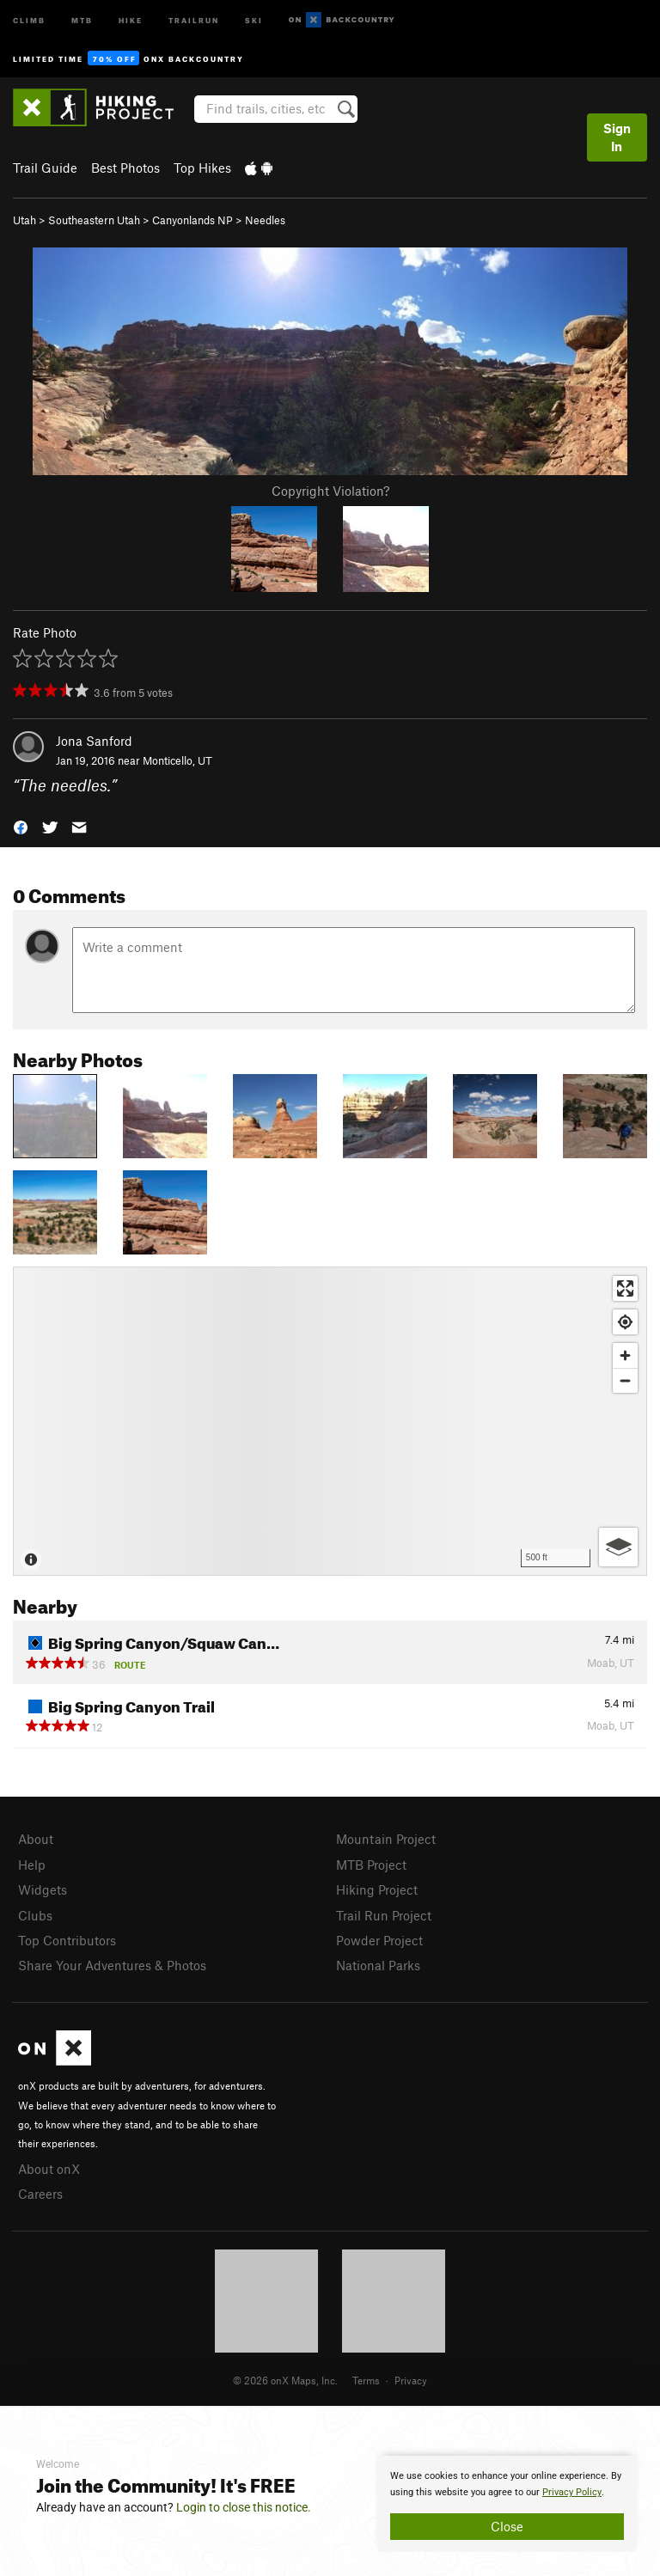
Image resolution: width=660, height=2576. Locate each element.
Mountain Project (386, 1839)
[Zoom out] (625, 1380)
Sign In (617, 137)
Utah (24, 220)
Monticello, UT (177, 760)
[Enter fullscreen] (625, 1288)
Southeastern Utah (94, 220)
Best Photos (125, 167)
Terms (366, 2380)
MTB (82, 19)
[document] (507, 2504)
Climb (29, 19)
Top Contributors (67, 1940)
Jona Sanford (94, 740)
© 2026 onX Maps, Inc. (285, 2380)
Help (32, 1864)
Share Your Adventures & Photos (112, 1965)
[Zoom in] (625, 1355)
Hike (131, 19)
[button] (20, 825)
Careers (40, 2193)
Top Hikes (202, 167)
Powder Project (379, 1940)
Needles (265, 220)
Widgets (42, 1889)
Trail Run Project (383, 1915)
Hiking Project (377, 1889)
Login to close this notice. (243, 2507)
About (35, 1839)
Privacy (410, 2380)
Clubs (35, 1915)
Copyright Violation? (330, 490)
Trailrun (193, 19)
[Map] (330, 1421)
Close (507, 2526)
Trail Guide (45, 167)
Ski (254, 19)
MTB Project (371, 1864)
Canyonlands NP (192, 220)
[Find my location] (625, 1321)
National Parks (378, 1965)
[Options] (618, 1547)
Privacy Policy (572, 2492)
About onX (49, 2168)
